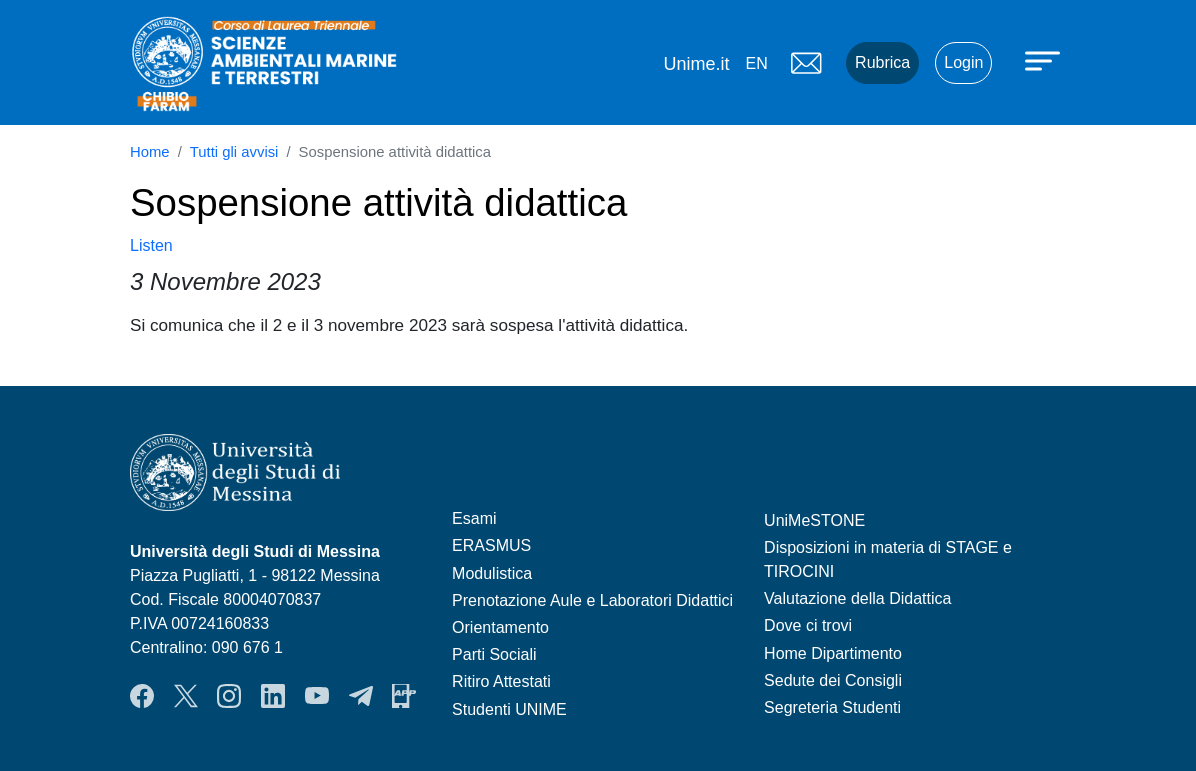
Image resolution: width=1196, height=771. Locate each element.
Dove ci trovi (808, 625)
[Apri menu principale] (1045, 60)
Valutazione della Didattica (857, 598)
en (756, 63)
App (404, 696)
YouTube (317, 696)
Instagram (229, 696)
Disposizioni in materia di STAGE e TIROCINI (888, 559)
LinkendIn (273, 696)
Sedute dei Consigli (833, 680)
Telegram (361, 696)
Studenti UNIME (509, 709)
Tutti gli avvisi (234, 152)
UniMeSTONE (814, 520)
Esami (474, 518)
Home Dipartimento (833, 653)
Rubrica (882, 62)
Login (963, 62)
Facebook (142, 696)
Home (150, 152)
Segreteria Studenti (832, 707)
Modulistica (492, 573)
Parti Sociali (494, 654)
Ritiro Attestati (501, 681)
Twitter (186, 696)
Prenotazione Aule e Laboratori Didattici (592, 600)
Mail (806, 63)
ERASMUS (491, 545)
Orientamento (500, 627)
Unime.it (696, 64)
